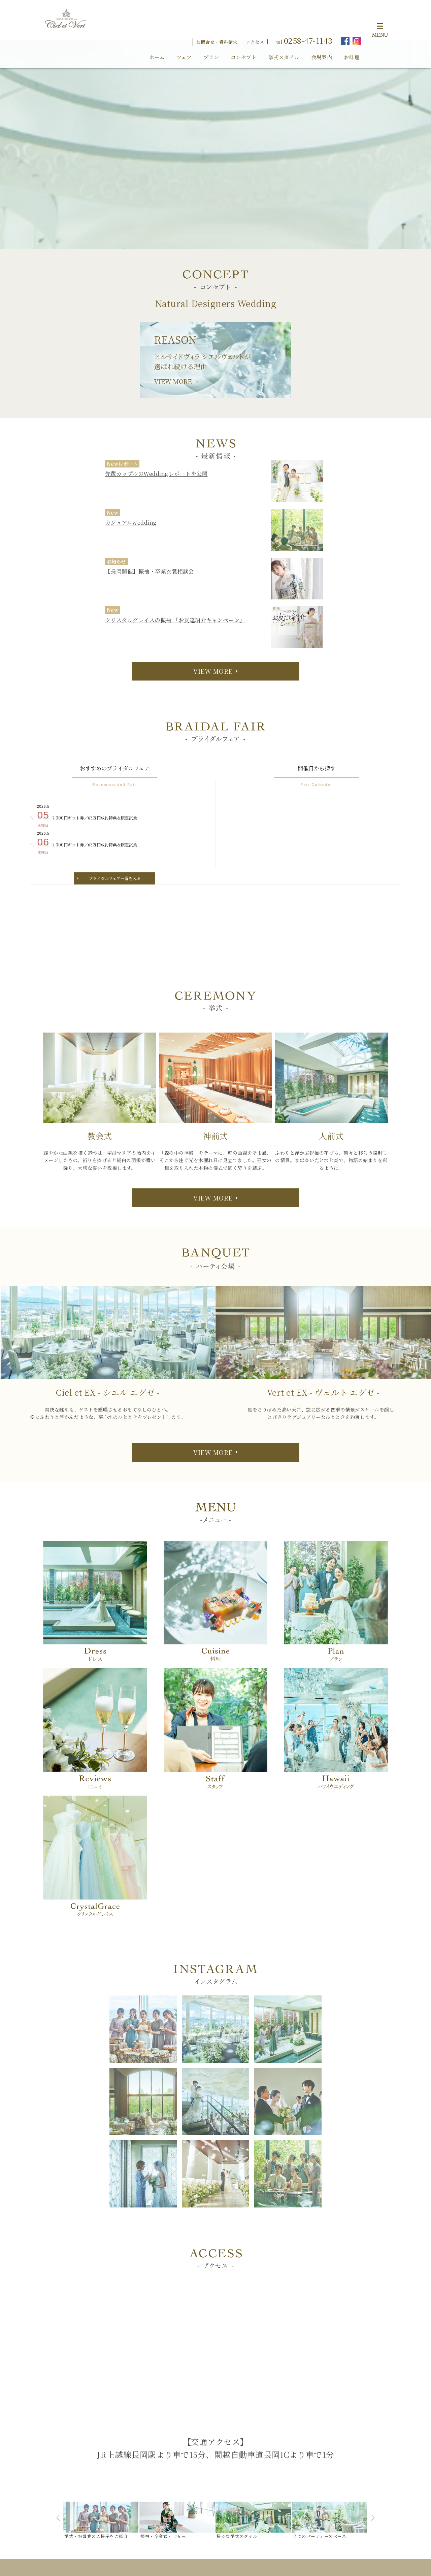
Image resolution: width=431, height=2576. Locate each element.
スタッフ (328, 2411)
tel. (304, 12)
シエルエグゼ (270, 2422)
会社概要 (328, 2466)
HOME (204, 2411)
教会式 (210, 2455)
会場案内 (321, 28)
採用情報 (328, 2455)
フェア (184, 28)
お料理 (352, 28)
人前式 (210, 2477)
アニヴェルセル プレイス (277, 2477)
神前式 (210, 2466)
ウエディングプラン (340, 2422)
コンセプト (244, 28)
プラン (211, 28)
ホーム (157, 28)
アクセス (255, 13)
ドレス (257, 2466)
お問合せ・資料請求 (216, 13)
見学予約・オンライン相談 (348, 2444)
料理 (255, 2444)
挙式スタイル (284, 28)
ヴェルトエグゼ (273, 2433)
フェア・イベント (216, 2433)
